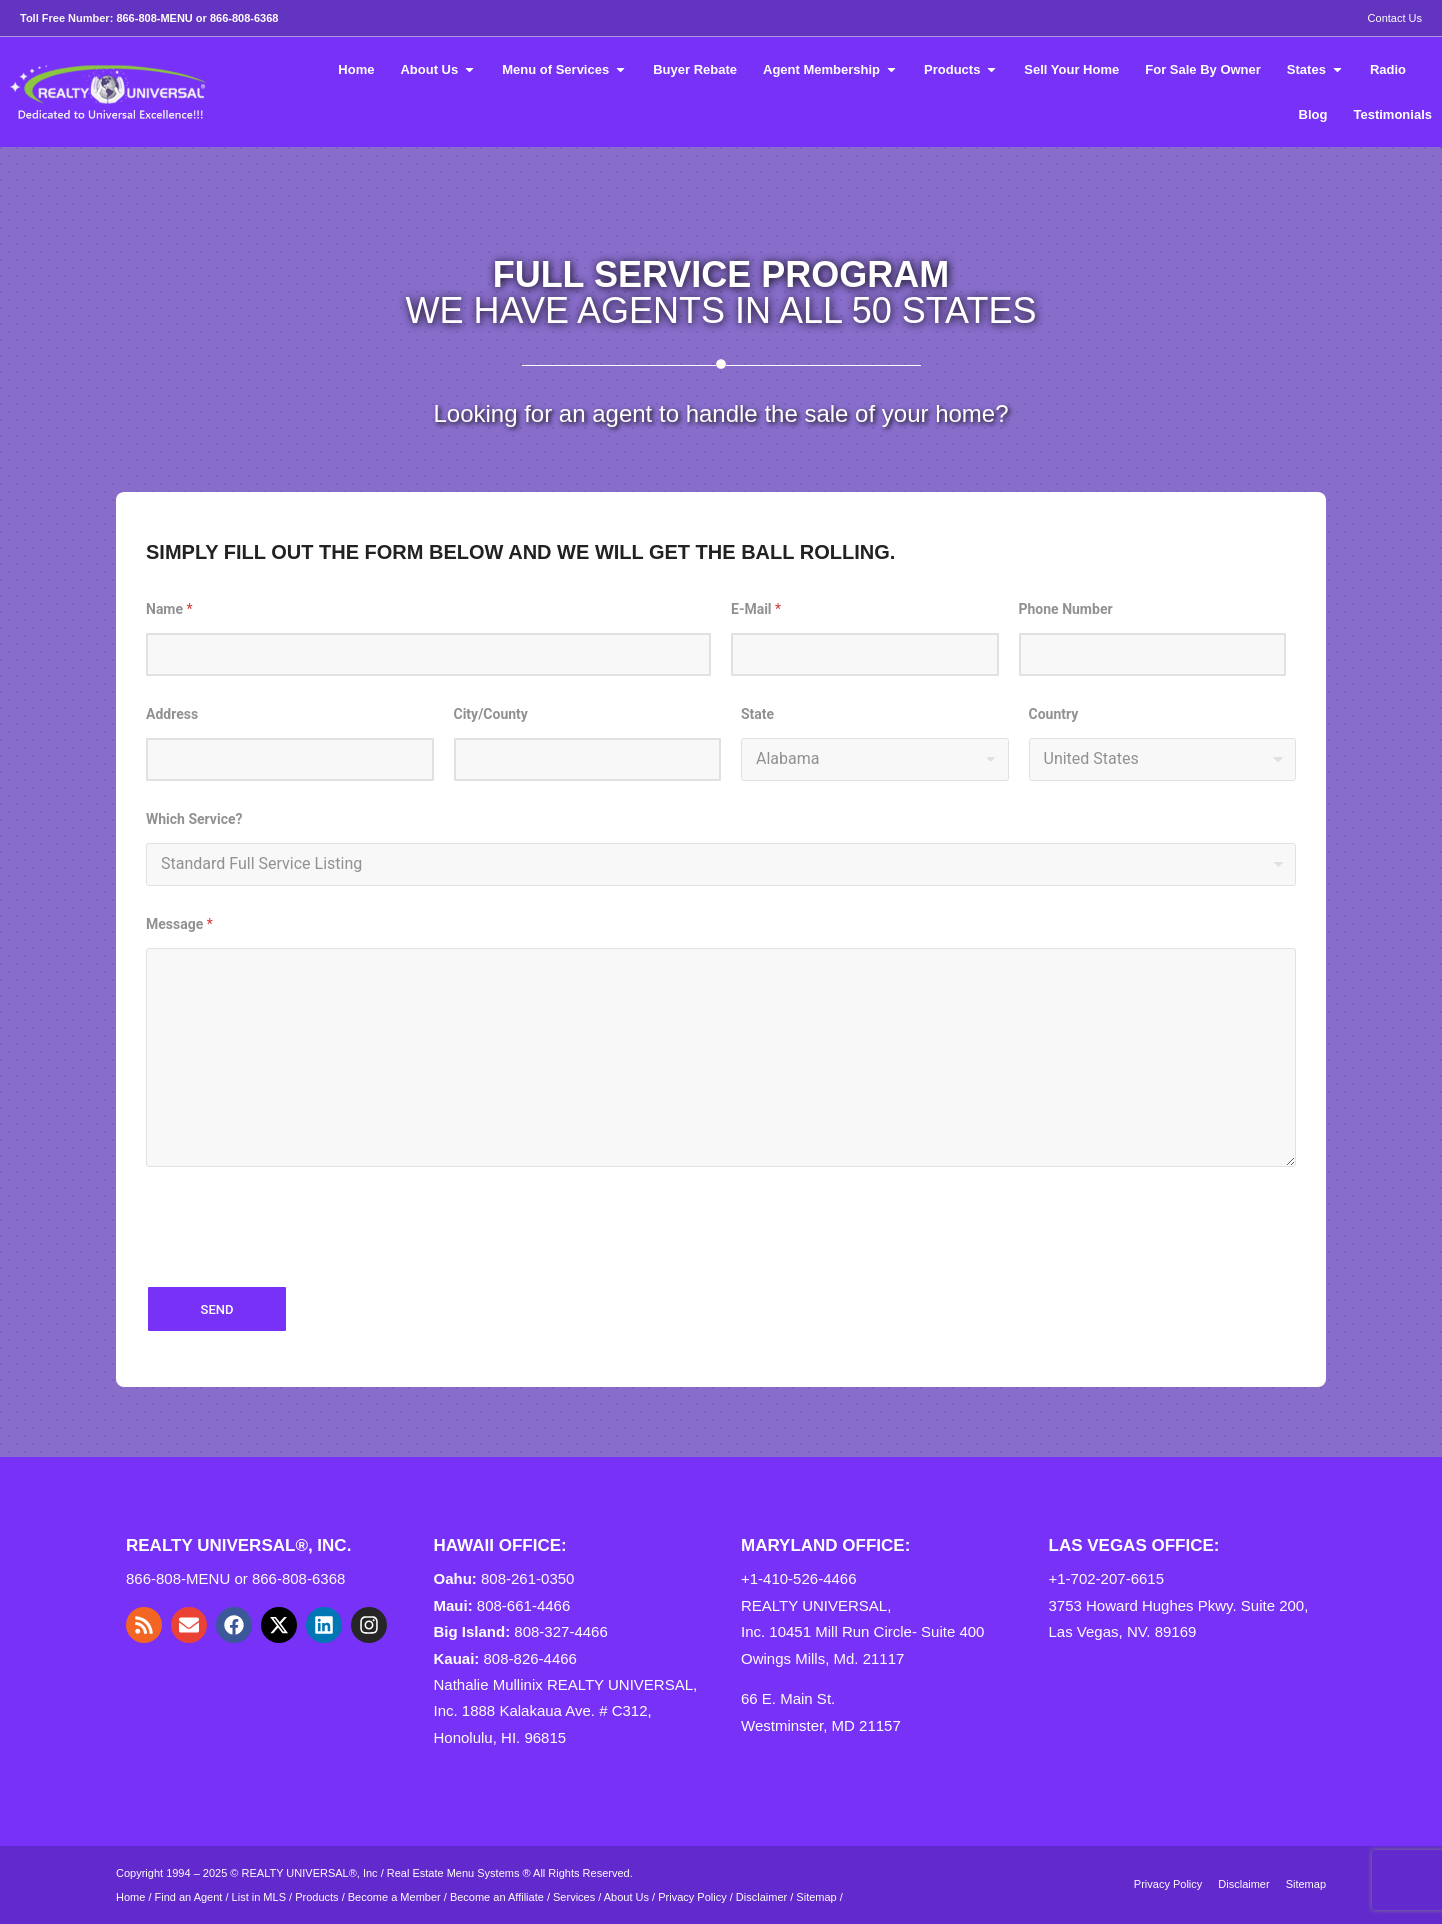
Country (1054, 714)
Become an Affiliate (498, 1897)
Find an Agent (189, 1897)
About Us (626, 1897)
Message (179, 924)
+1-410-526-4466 (799, 1578)
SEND (217, 1309)
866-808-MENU (154, 18)
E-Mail (756, 609)
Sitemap (816, 1897)
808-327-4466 (560, 1631)
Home (130, 1897)
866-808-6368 (244, 18)
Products (316, 1897)
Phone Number (1066, 609)
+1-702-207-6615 (1107, 1578)
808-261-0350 (527, 1578)
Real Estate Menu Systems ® (459, 1873)
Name (169, 609)
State (757, 714)
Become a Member (394, 1897)
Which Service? (194, 819)
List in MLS (259, 1897)
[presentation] (298, 1267)
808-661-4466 (523, 1605)
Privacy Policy (692, 1897)
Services (574, 1897)
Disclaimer (761, 1897)
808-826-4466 (530, 1658)
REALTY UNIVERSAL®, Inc (310, 1873)
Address (172, 714)
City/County (491, 714)
